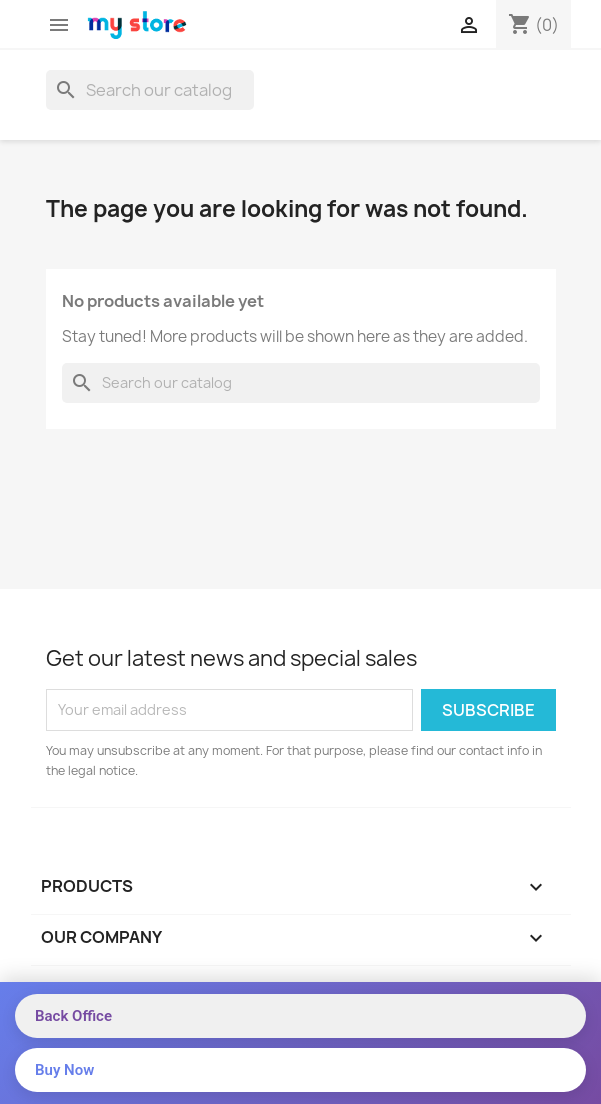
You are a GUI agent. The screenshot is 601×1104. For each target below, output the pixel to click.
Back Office (73, 1016)
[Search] (150, 90)
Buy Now (64, 1070)
